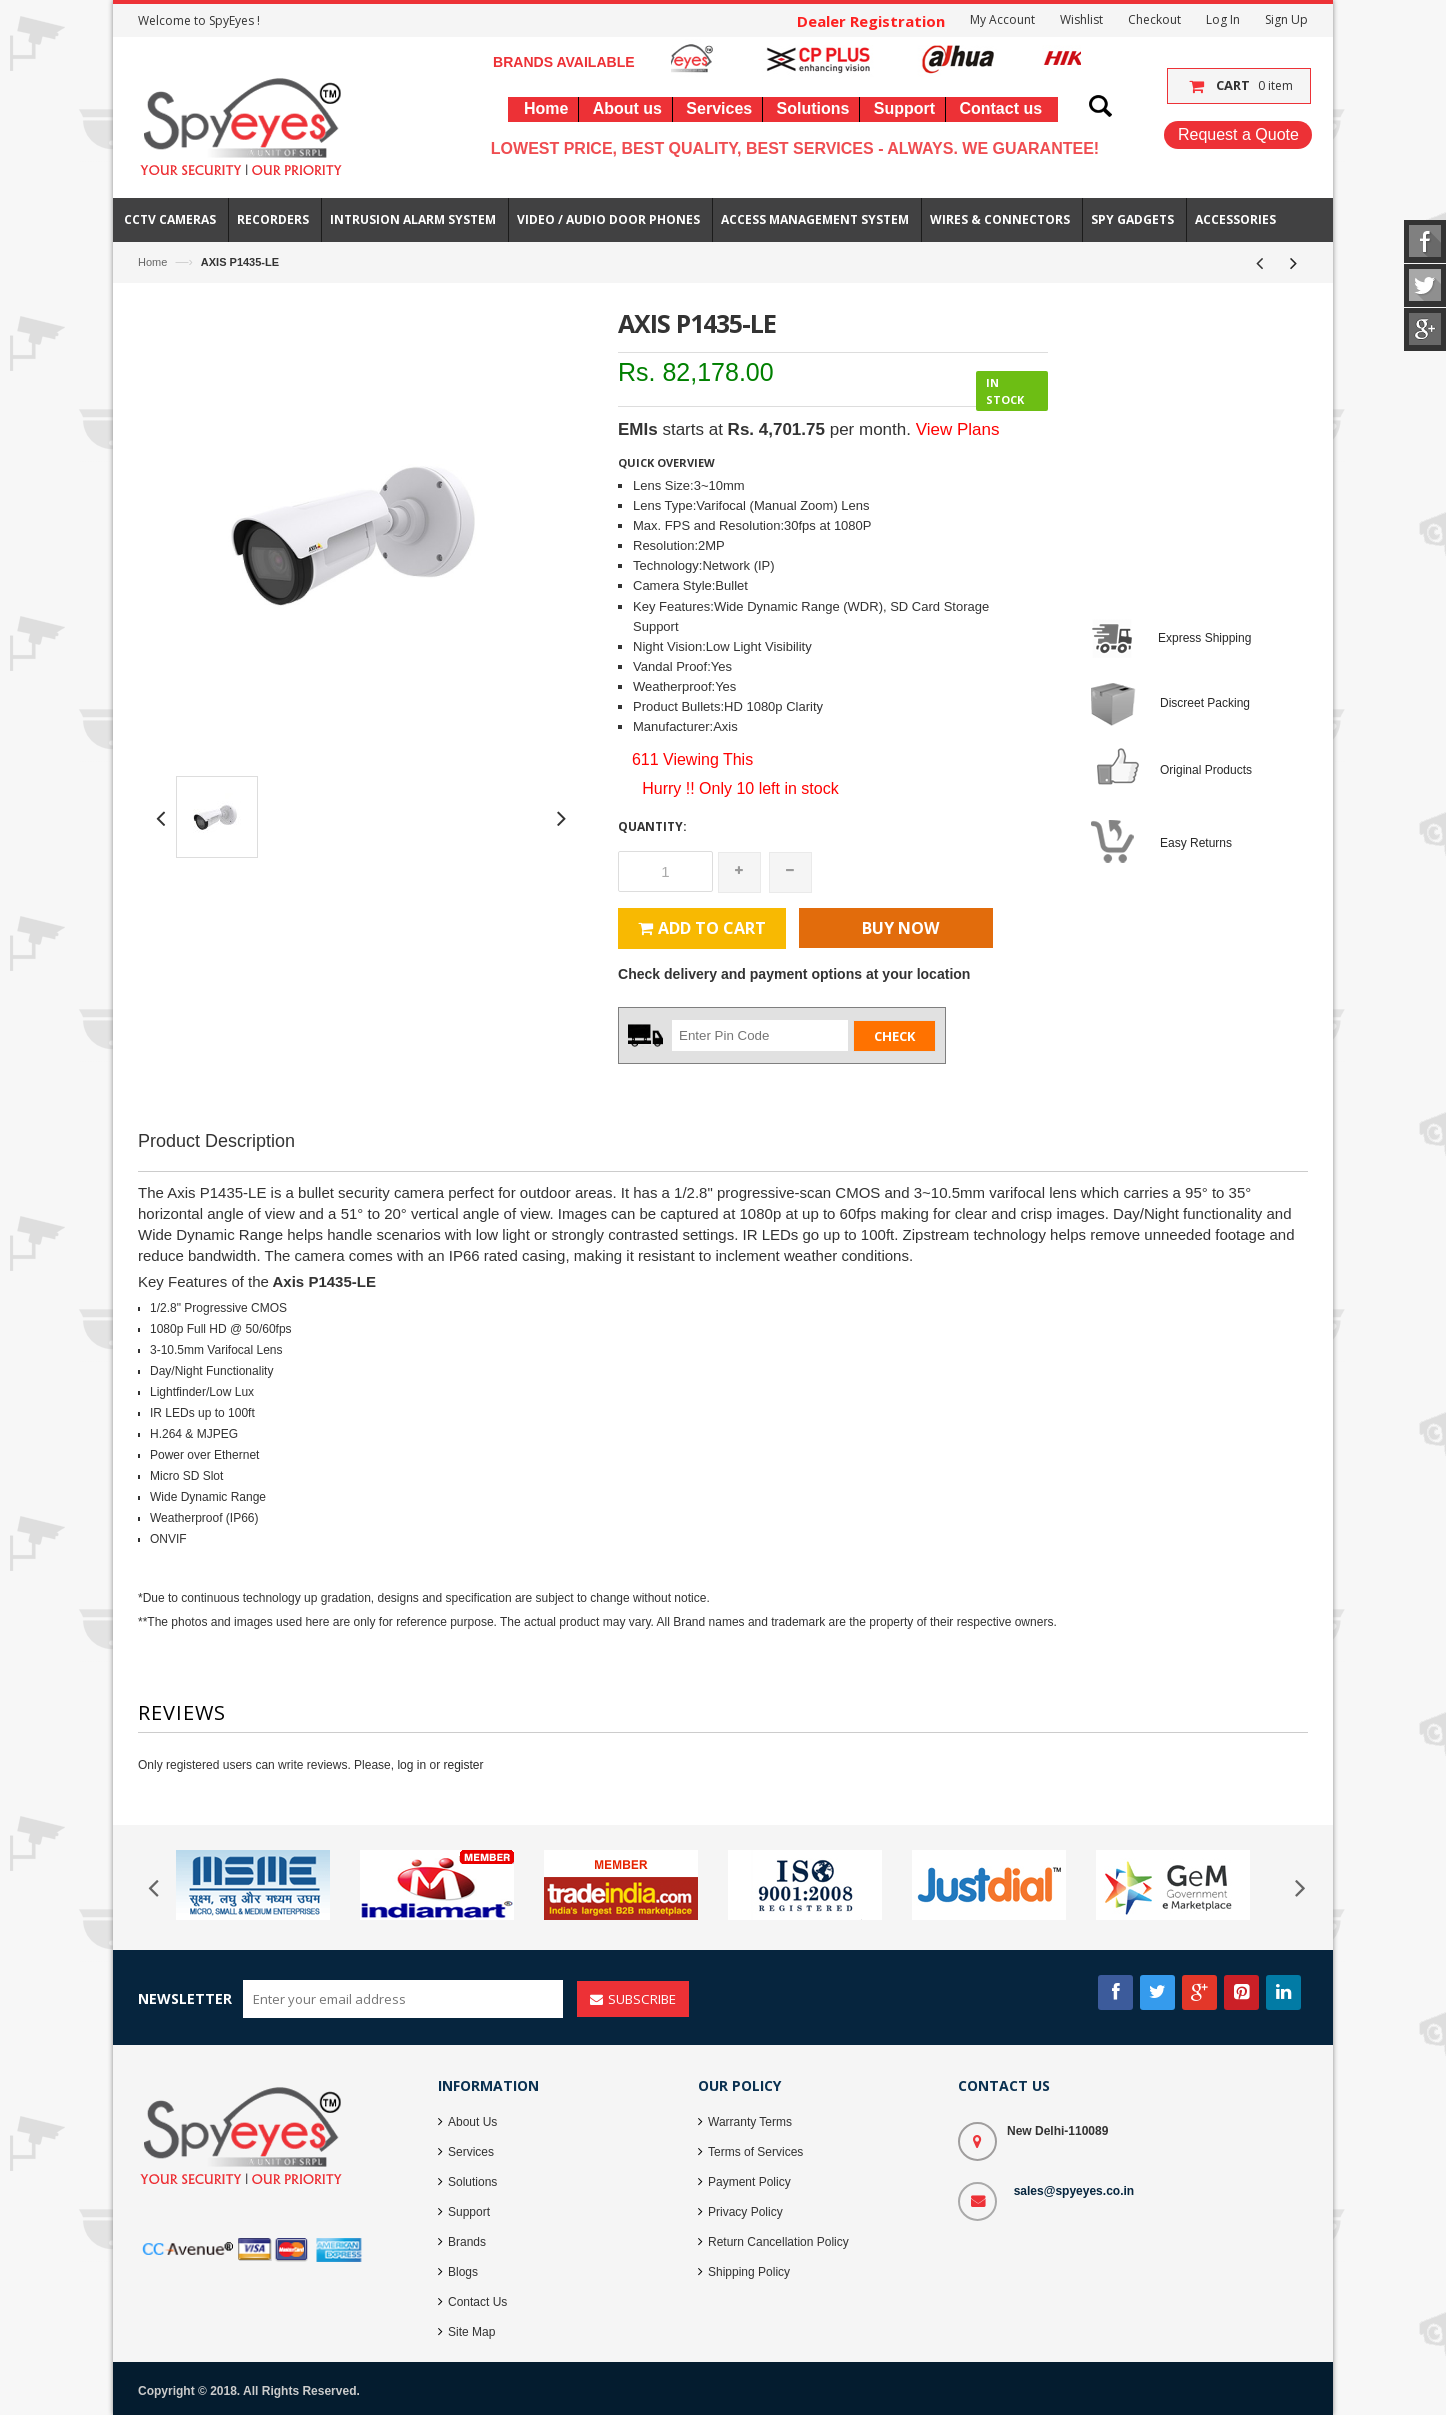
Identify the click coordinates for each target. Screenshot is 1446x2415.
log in (411, 1765)
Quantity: (652, 826)
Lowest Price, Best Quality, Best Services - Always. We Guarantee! (795, 148)
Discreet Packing (1205, 703)
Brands (467, 2242)
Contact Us (477, 2302)
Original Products (1206, 770)
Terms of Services (755, 2152)
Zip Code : (646, 1034)
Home (152, 262)
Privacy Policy (745, 2212)
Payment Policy (749, 2182)
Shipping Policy (749, 2272)
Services (471, 2152)
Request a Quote (1238, 134)
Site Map (471, 2332)
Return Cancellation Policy (778, 2242)
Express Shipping (1204, 638)
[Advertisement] (723, 1219)
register (463, 1765)
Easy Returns (1196, 843)
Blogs (463, 2272)
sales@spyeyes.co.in (1074, 2191)
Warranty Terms (750, 2122)
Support (469, 2212)
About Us (472, 2122)
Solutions (472, 2182)
